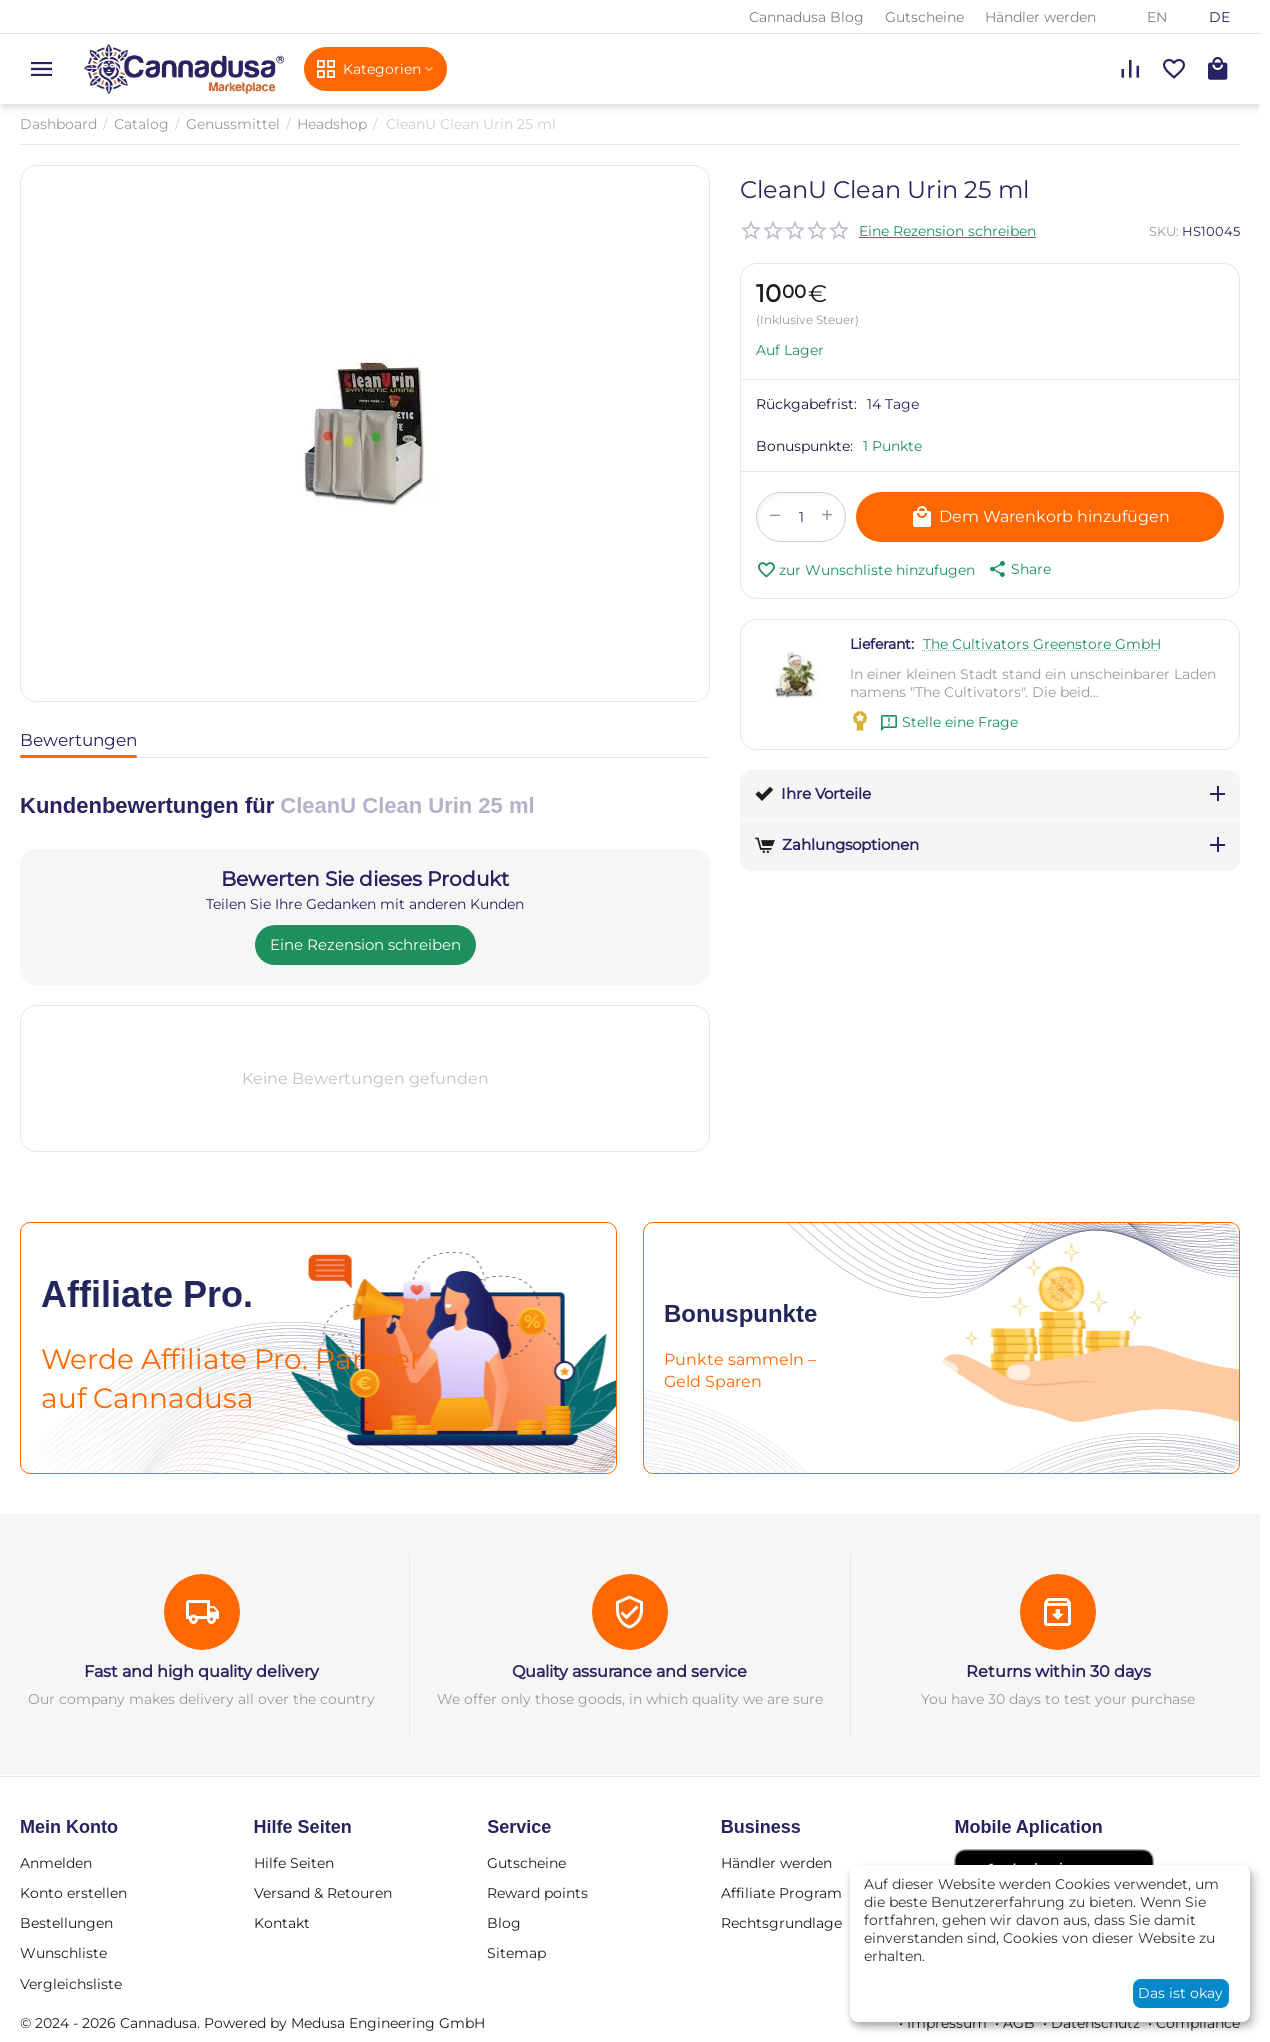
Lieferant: (882, 644)
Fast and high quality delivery (201, 1671)
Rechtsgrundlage (781, 1923)
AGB (1019, 2023)
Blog (504, 1923)
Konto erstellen (73, 1893)
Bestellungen (66, 1923)
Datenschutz (1095, 2023)
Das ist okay (1180, 1993)
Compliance (1198, 2023)
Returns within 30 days (1058, 1671)
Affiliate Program (781, 1893)
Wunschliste (63, 1953)
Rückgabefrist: (806, 404)
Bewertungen (78, 740)
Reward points (537, 1893)
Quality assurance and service (629, 1671)
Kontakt (282, 1923)
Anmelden (56, 1863)
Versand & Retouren (323, 1893)
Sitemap (516, 1953)
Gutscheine (924, 17)
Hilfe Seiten (294, 1863)
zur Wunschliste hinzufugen (865, 570)
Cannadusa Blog (806, 17)
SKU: (1164, 231)
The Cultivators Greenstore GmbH (1042, 644)
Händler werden (1040, 17)
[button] (1018, 569)
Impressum (947, 2023)
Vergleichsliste (71, 1984)
